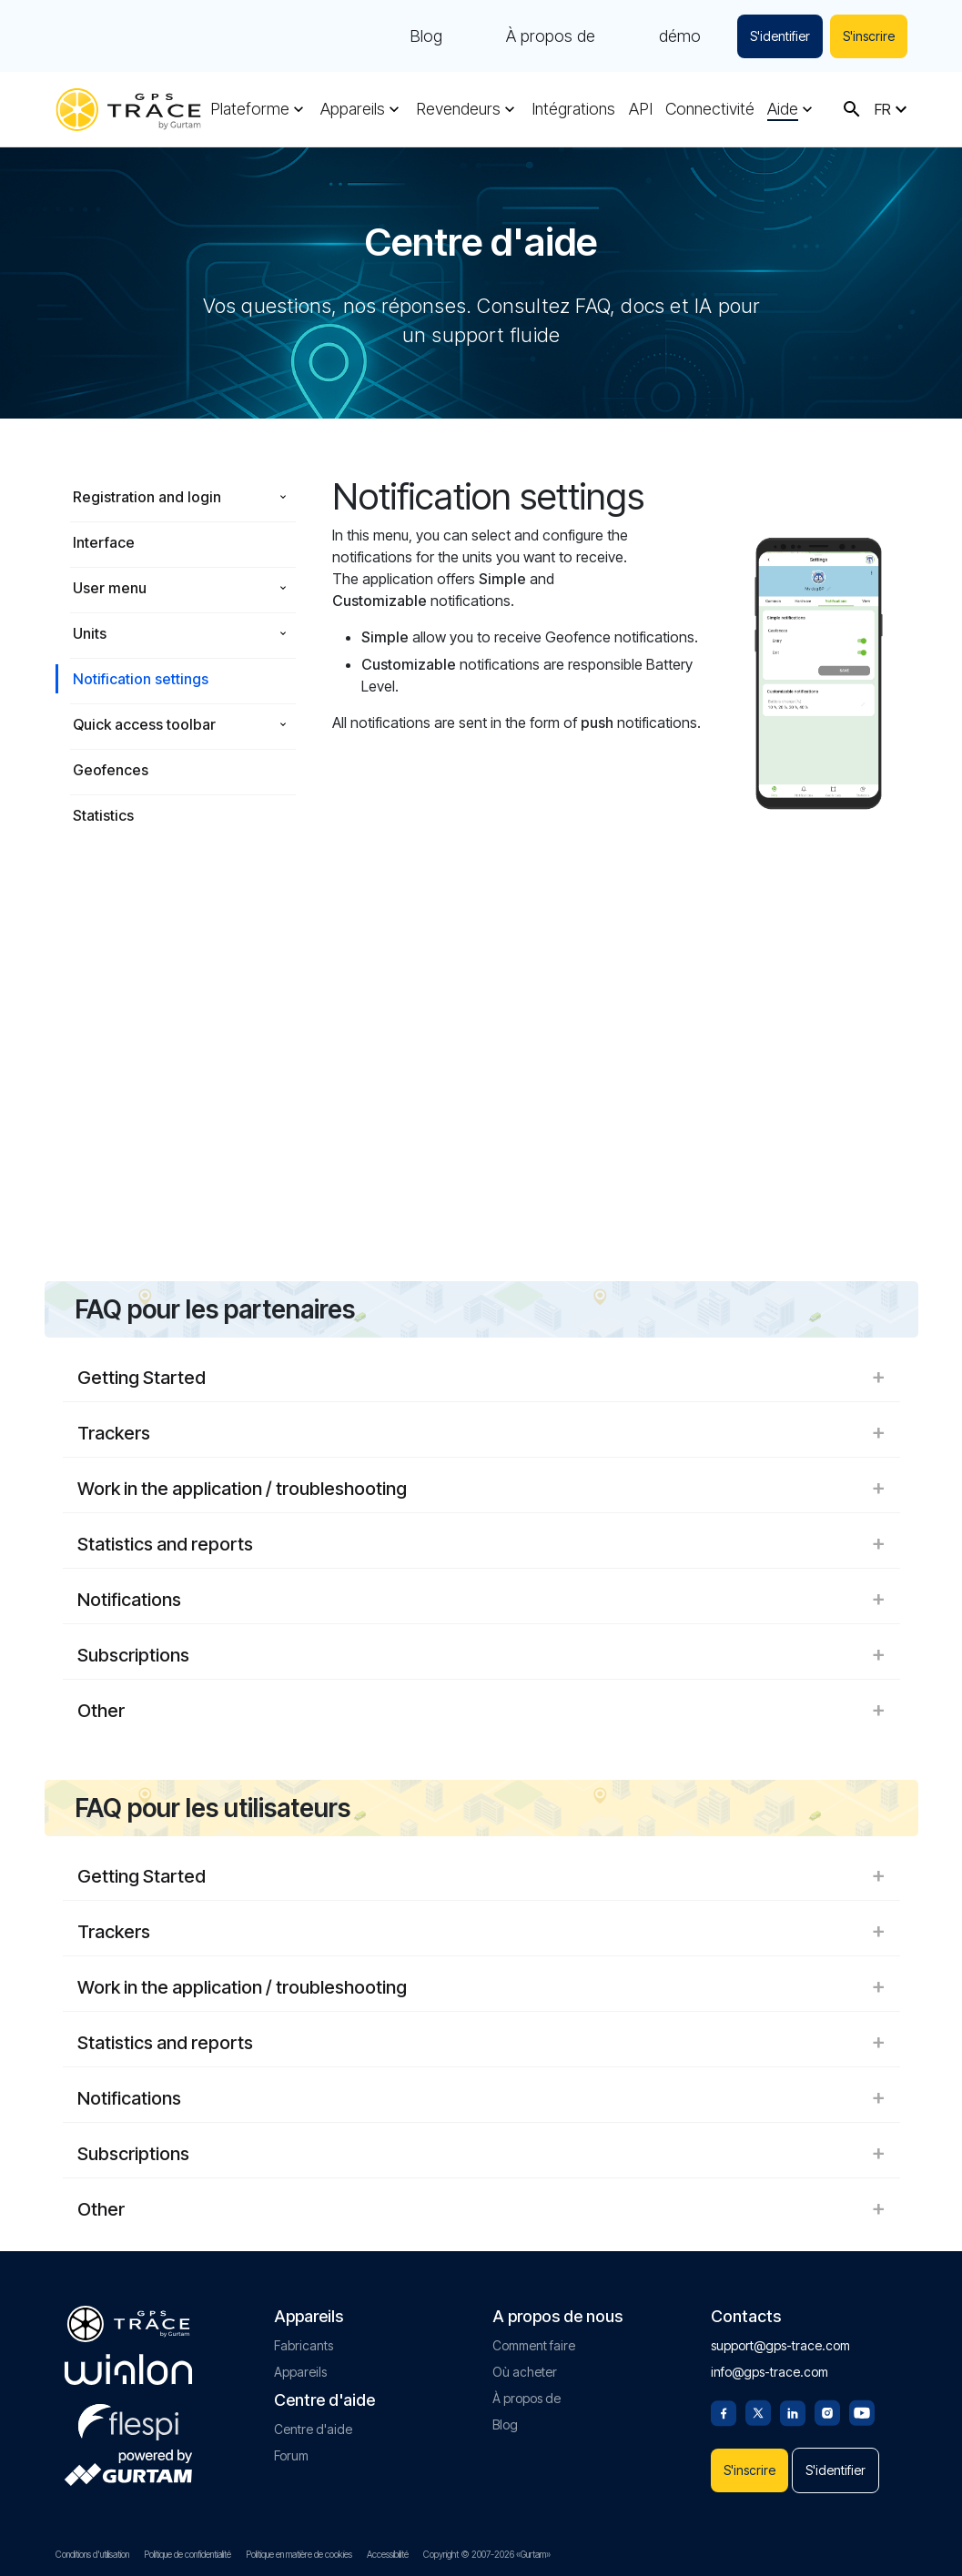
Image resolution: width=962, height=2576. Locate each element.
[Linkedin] (792, 2411)
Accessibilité (388, 2554)
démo (680, 36)
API (641, 109)
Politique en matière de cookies (299, 2554)
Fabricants (303, 2345)
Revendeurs (458, 109)
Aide (782, 109)
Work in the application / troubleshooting (481, 1488)
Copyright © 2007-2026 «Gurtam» (487, 2554)
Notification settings (140, 679)
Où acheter (524, 2371)
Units (89, 633)
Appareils (352, 109)
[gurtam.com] (128, 2369)
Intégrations (573, 109)
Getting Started (481, 1377)
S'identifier (780, 36)
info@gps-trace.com (769, 2371)
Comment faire (533, 2345)
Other (481, 1710)
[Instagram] (827, 2411)
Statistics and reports (481, 1544)
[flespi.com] (128, 2418)
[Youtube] (862, 2411)
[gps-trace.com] (128, 109)
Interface (104, 542)
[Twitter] (758, 2411)
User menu (110, 588)
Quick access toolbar (144, 724)
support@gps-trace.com (780, 2345)
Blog (426, 36)
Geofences (110, 770)
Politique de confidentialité (187, 2554)
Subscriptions (481, 1655)
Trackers (481, 1433)
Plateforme (249, 109)
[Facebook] (723, 2411)
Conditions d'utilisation (92, 2554)
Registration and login (147, 497)
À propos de (550, 36)
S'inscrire (869, 36)
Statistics (103, 815)
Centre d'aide (313, 2429)
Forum (291, 2455)
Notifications (481, 1599)
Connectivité (709, 109)
